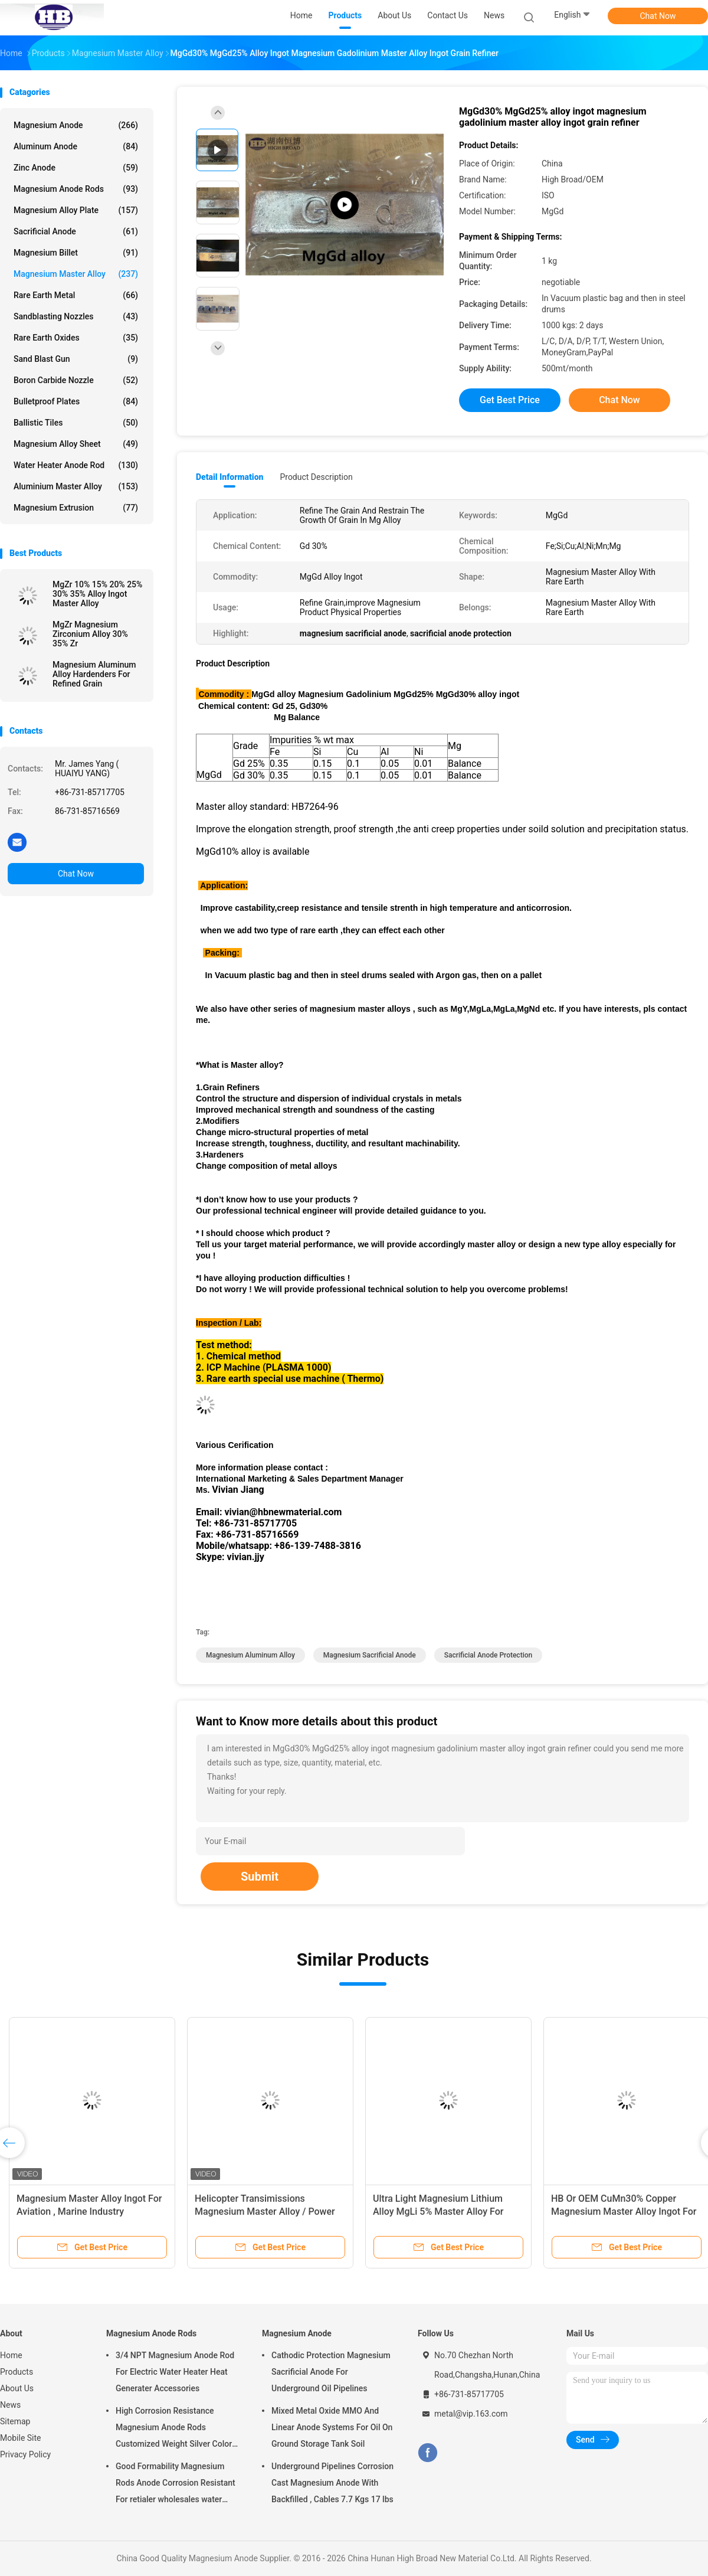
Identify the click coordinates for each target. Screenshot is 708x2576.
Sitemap (15, 2421)
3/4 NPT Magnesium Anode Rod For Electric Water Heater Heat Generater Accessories (175, 2372)
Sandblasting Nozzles (76, 316)
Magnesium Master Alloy (76, 274)
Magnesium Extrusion (76, 508)
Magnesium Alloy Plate (76, 210)
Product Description (316, 477)
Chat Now (658, 16)
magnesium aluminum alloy (250, 1655)
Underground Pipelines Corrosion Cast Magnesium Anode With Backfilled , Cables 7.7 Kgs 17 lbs (332, 2482)
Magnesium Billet (76, 253)
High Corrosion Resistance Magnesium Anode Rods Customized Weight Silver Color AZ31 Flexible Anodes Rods (174, 2429)
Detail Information (229, 477)
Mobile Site (20, 2438)
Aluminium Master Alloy (76, 486)
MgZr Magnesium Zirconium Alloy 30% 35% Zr (90, 634)
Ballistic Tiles (76, 423)
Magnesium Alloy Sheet (76, 444)
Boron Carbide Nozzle (76, 380)
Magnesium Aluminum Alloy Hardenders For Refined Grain (94, 674)
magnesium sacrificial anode (369, 1655)
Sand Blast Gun (76, 359)
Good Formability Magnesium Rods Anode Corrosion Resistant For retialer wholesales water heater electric (175, 2484)
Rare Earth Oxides (76, 338)
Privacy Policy (25, 2454)
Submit (259, 1876)
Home (11, 2355)
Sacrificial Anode (76, 231)
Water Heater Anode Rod (76, 465)
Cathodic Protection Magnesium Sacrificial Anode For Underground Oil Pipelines (331, 2372)
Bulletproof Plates (76, 401)
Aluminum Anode (76, 146)
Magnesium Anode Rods (76, 189)
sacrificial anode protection (488, 1655)
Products (16, 2371)
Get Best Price (510, 400)
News (10, 2405)
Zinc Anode (76, 168)
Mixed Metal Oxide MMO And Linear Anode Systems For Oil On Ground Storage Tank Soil (331, 2427)
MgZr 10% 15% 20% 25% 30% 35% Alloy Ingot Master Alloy (97, 594)
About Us (17, 2388)
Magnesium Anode (76, 125)
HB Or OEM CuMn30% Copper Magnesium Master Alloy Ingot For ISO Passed (623, 2211)
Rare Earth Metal (76, 295)
